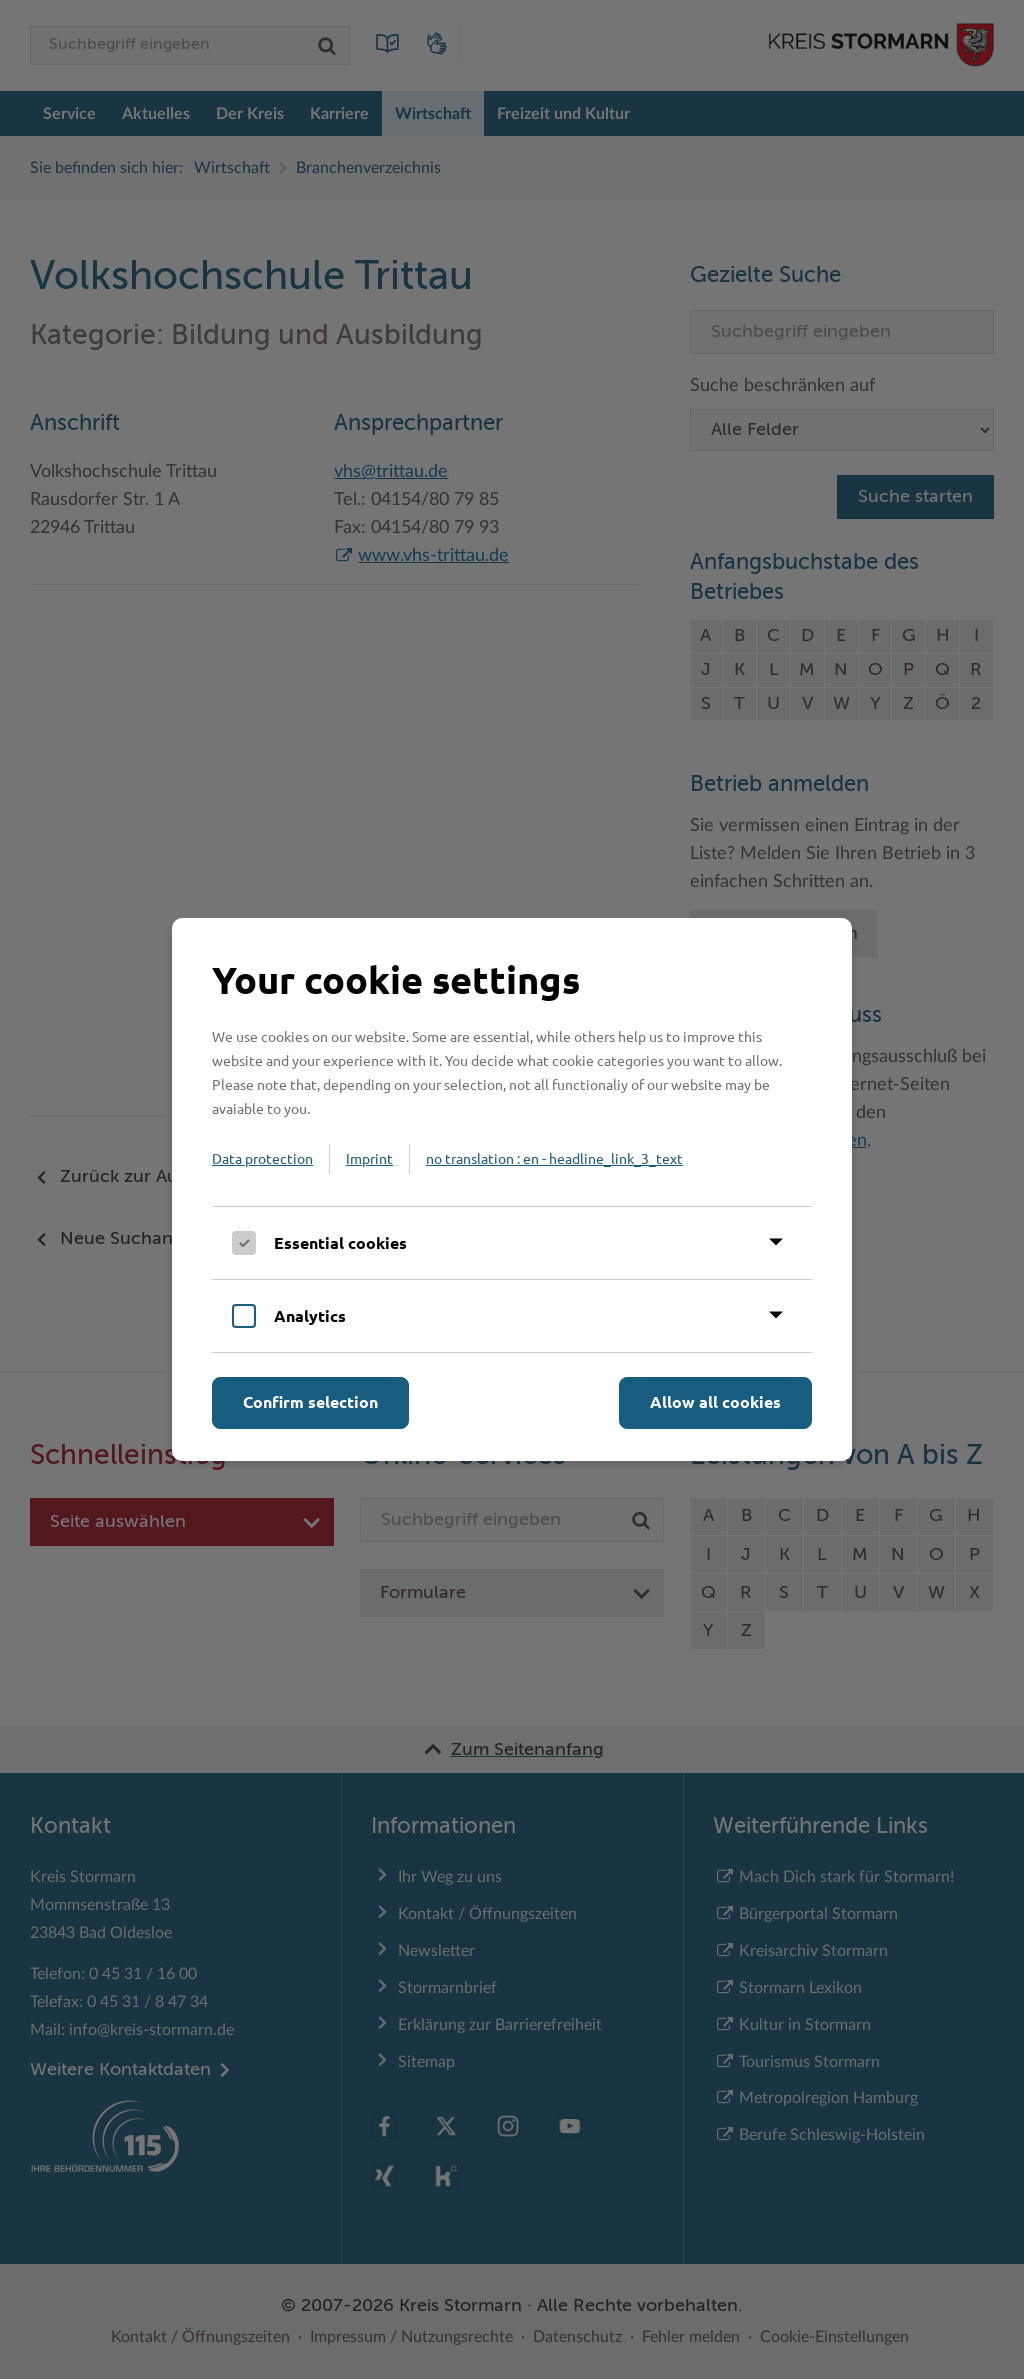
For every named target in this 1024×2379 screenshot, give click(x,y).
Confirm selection (310, 1401)
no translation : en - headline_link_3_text (554, 1158)
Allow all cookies (715, 1401)
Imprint (369, 1158)
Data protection (262, 1158)
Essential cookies (340, 1242)
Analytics (310, 1315)
